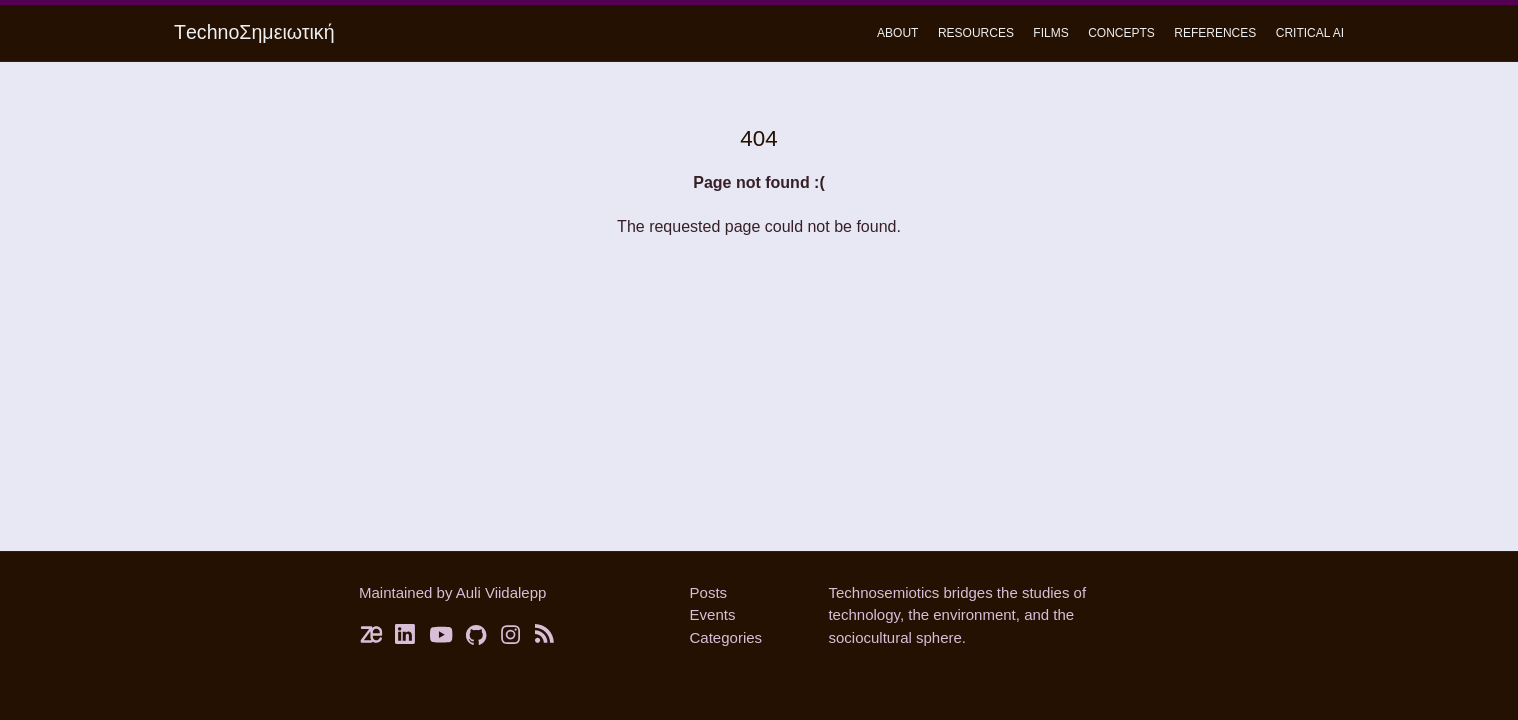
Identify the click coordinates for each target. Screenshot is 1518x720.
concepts (1121, 33)
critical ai (1310, 33)
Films (1050, 33)
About (897, 33)
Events (713, 614)
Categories (726, 637)
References (1215, 33)
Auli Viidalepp (501, 592)
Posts (709, 592)
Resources (976, 33)
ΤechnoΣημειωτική (254, 32)
